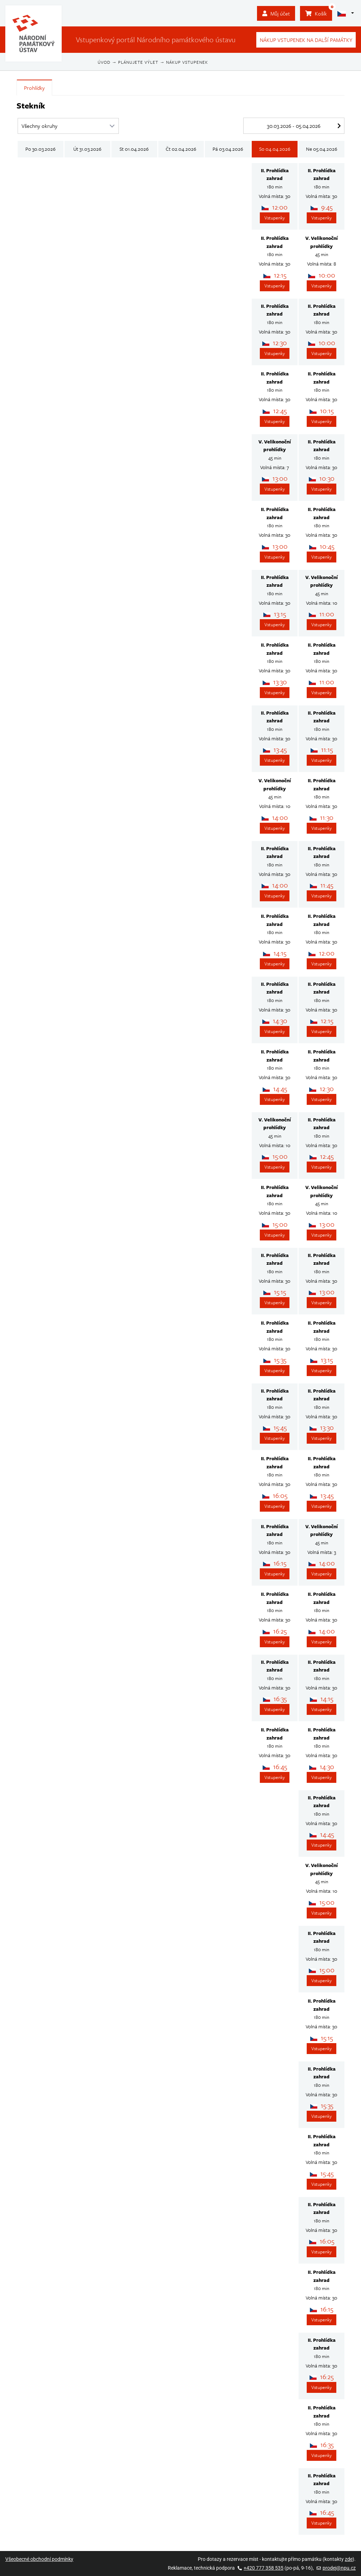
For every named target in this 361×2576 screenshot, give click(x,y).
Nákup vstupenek (187, 62)
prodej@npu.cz (336, 2568)
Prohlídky (34, 88)
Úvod (104, 62)
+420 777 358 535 (260, 2568)
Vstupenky (274, 217)
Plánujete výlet (138, 62)
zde (349, 2559)
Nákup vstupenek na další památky (306, 40)
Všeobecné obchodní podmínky (39, 2559)
